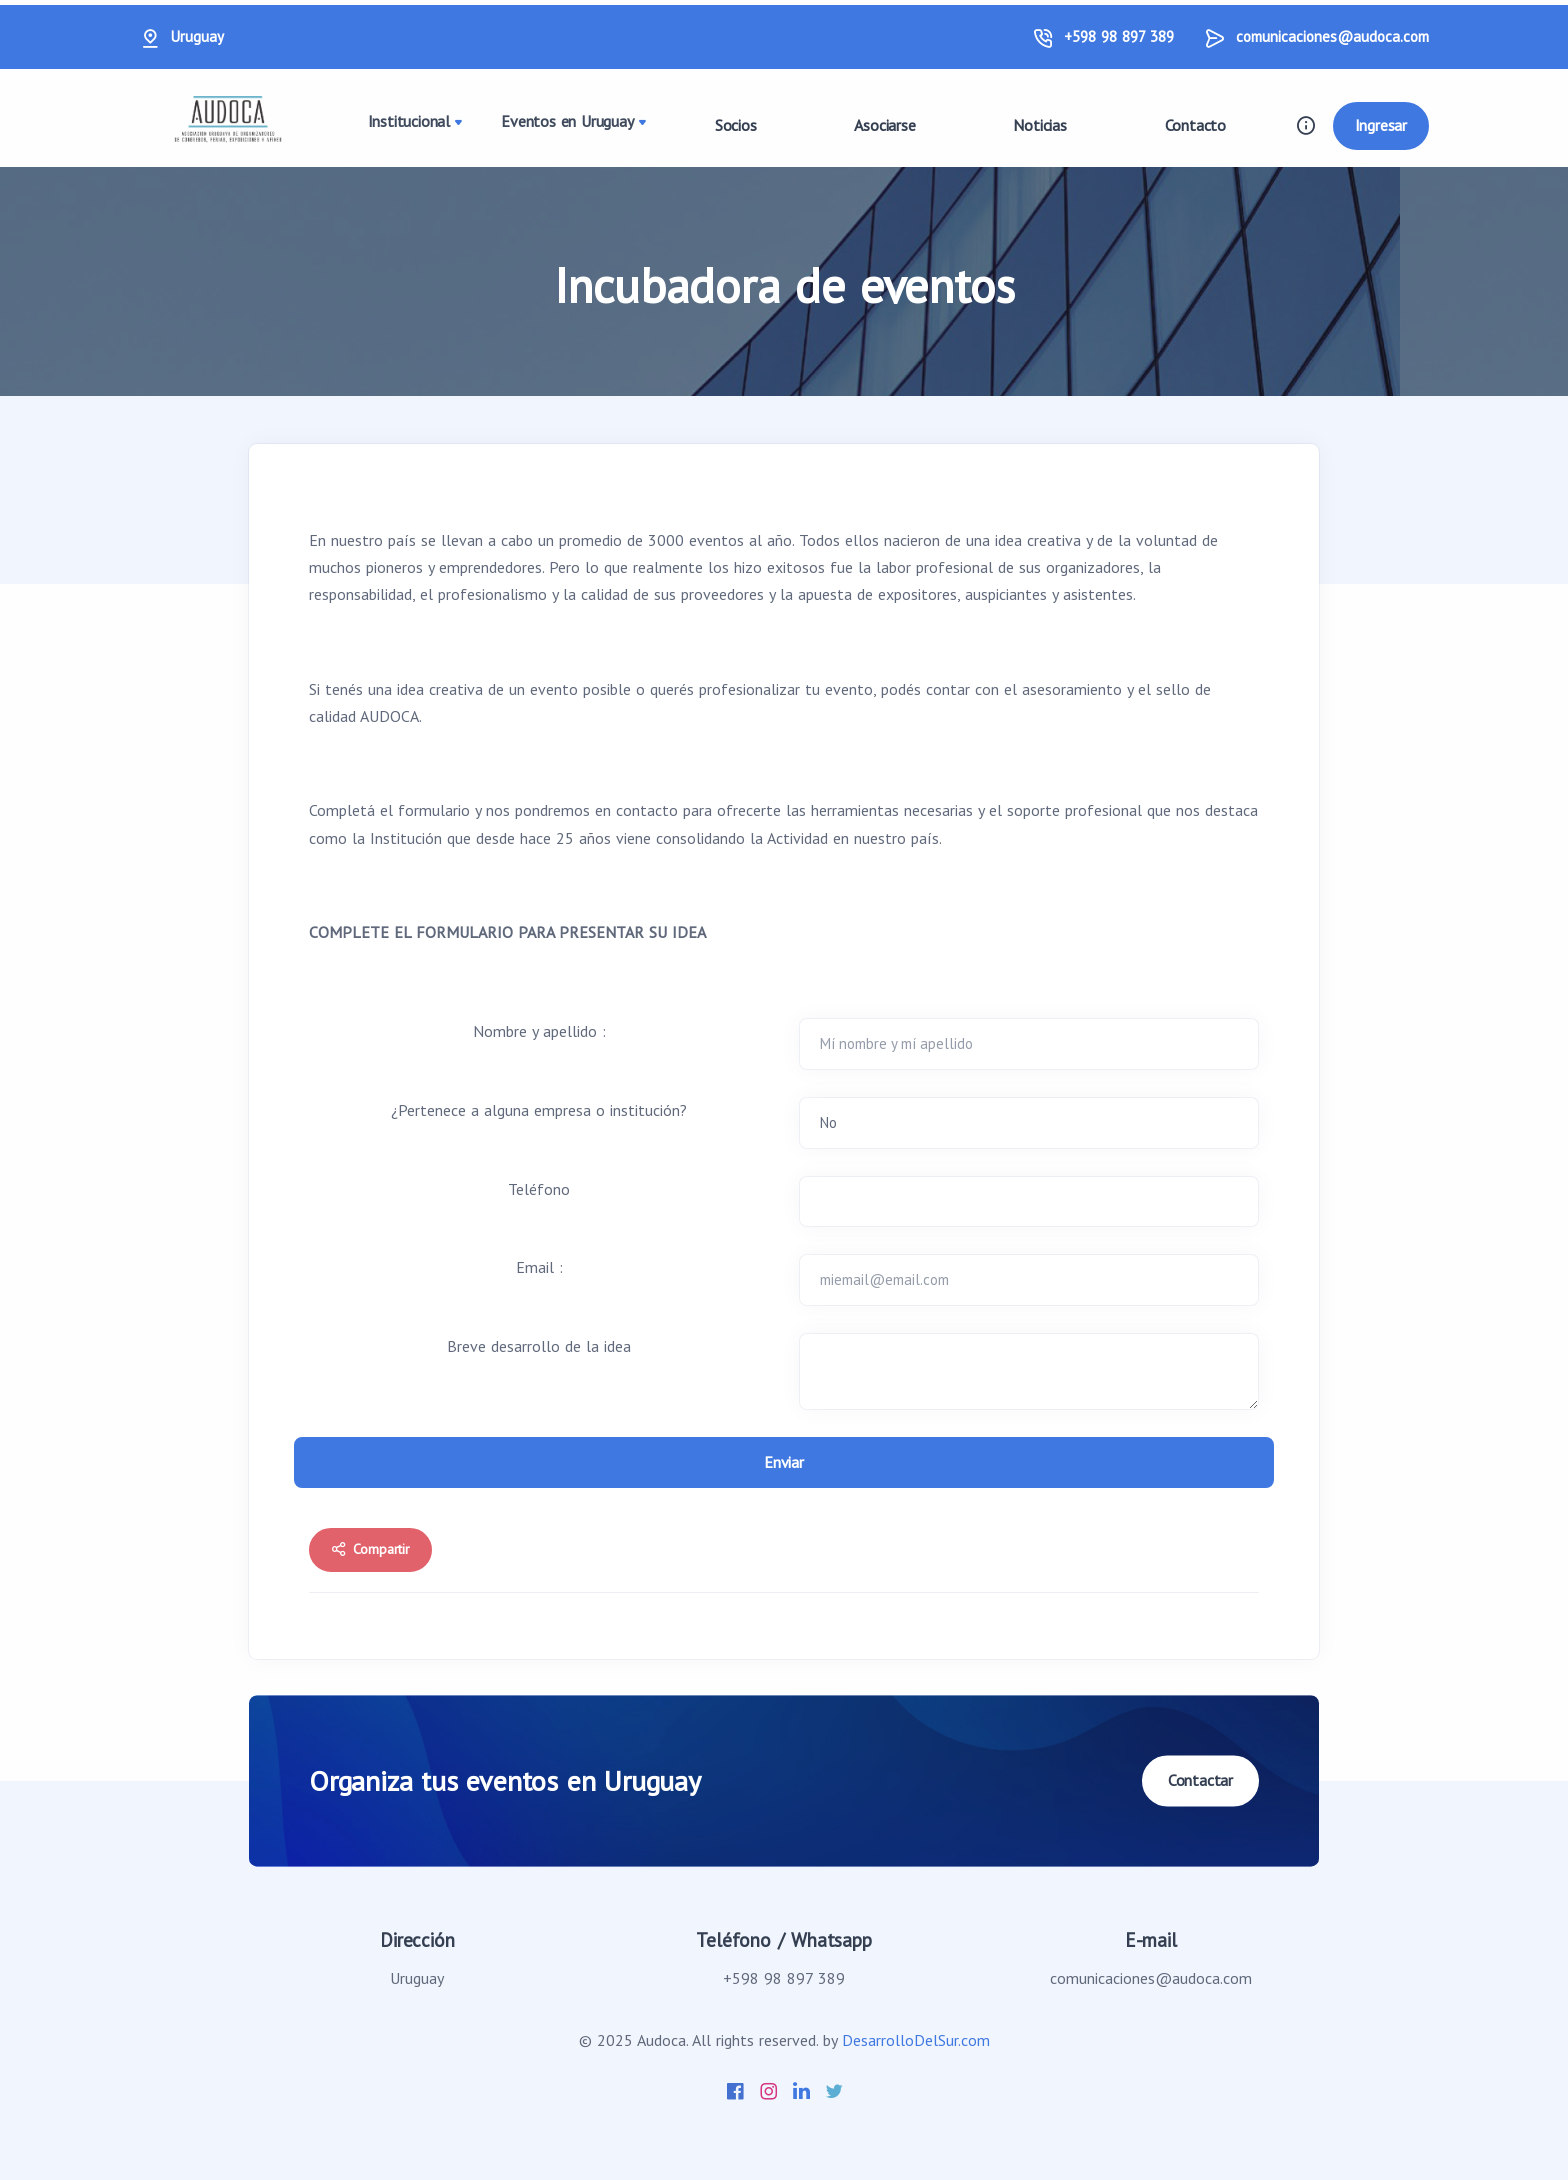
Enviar (784, 1464)
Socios (728, 126)
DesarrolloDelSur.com (916, 2040)
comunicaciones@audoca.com (1332, 36)
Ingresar (1381, 126)
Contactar (1200, 1780)
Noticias (1036, 126)
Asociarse (879, 126)
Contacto (1193, 126)
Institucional (410, 124)
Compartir (370, 1552)
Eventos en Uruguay (568, 124)
